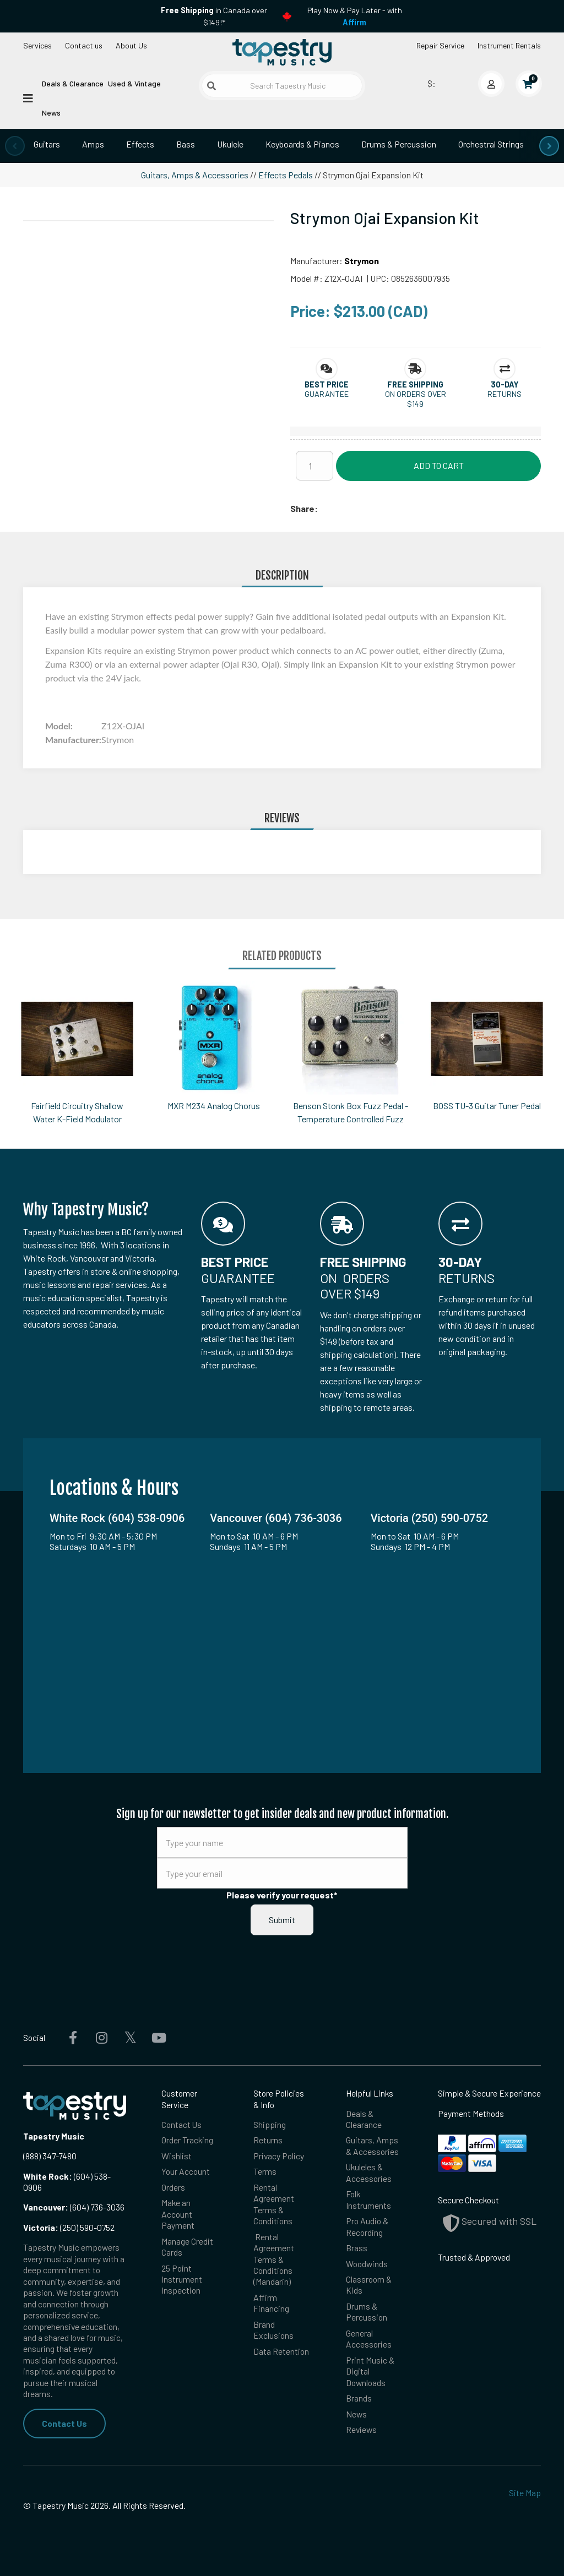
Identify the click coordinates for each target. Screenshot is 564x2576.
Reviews (361, 2429)
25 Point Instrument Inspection (181, 2279)
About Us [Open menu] (131, 45)
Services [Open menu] (37, 45)
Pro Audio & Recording (367, 2226)
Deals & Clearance (73, 83)
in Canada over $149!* (214, 16)
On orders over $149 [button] (415, 398)
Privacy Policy (278, 2156)
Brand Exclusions (273, 2329)
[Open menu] (28, 97)
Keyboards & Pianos (302, 144)
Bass (185, 144)
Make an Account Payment (177, 2213)
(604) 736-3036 (73, 2207)
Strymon (361, 260)
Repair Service (440, 45)
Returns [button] (504, 394)
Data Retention (281, 2351)
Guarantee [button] (327, 394)
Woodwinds (367, 2263)
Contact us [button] (83, 45)
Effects (140, 144)
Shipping (269, 2124)
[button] (327, 384)
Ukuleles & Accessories (369, 2172)
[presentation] (15, 146)
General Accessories (369, 2338)
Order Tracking (187, 2140)
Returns (268, 2140)
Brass (356, 2247)
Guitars (47, 144)
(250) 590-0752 (69, 2227)
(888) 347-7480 (50, 2156)
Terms (264, 2171)
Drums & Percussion (398, 144)
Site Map (525, 2492)
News (51, 112)
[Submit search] (211, 85)
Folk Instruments (368, 2199)
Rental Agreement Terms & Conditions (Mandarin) (273, 2259)
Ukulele (230, 144)
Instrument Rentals (509, 45)
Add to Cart (439, 465)
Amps (93, 144)
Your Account (185, 2171)
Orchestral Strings (491, 144)
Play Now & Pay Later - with (354, 16)
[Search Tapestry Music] (282, 85)
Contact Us (64, 2423)
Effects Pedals (285, 175)
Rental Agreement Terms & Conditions (273, 2204)
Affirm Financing (271, 2302)
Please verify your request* (282, 1895)
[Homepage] (282, 51)
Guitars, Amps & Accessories (194, 175)
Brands (359, 2398)
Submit (282, 1919)
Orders (173, 2187)
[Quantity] (314, 466)
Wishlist (176, 2156)
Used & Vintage (134, 83)
